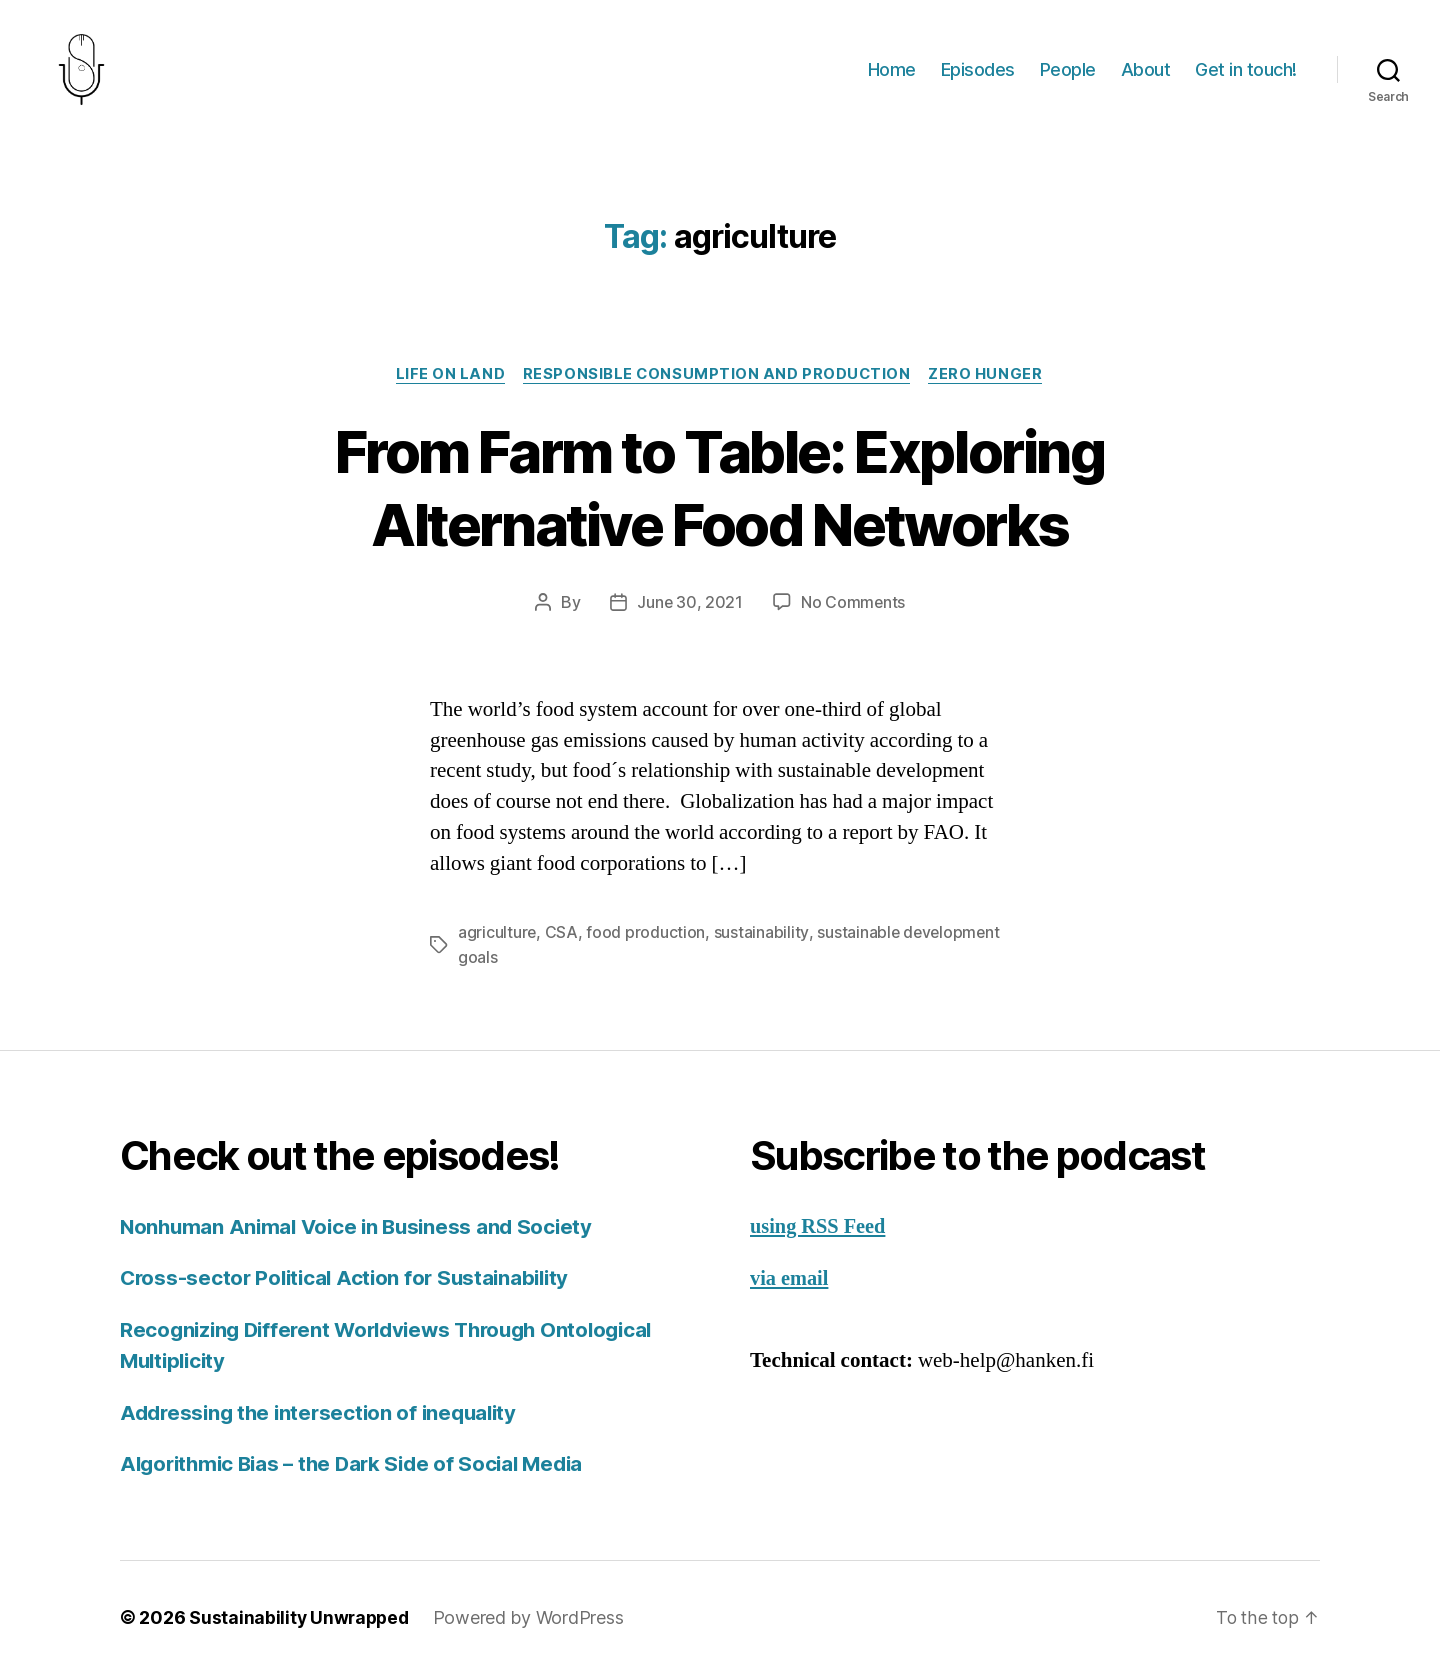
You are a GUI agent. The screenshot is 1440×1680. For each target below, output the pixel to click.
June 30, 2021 (689, 610)
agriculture (497, 940)
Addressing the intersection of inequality (325, 1418)
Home (892, 72)
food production (646, 940)
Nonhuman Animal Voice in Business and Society (362, 1232)
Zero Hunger (990, 381)
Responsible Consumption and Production (718, 381)
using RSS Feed (820, 1232)
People (1068, 72)
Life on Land (448, 381)
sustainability (762, 940)
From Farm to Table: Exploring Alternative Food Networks (720, 494)
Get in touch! (1246, 72)
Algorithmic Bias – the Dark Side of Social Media (360, 1469)
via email (790, 1284)
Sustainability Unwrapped (301, 1623)
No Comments (853, 610)
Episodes (978, 72)
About (1146, 72)
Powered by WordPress (533, 1623)
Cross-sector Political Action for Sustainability (351, 1283)
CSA (562, 940)
